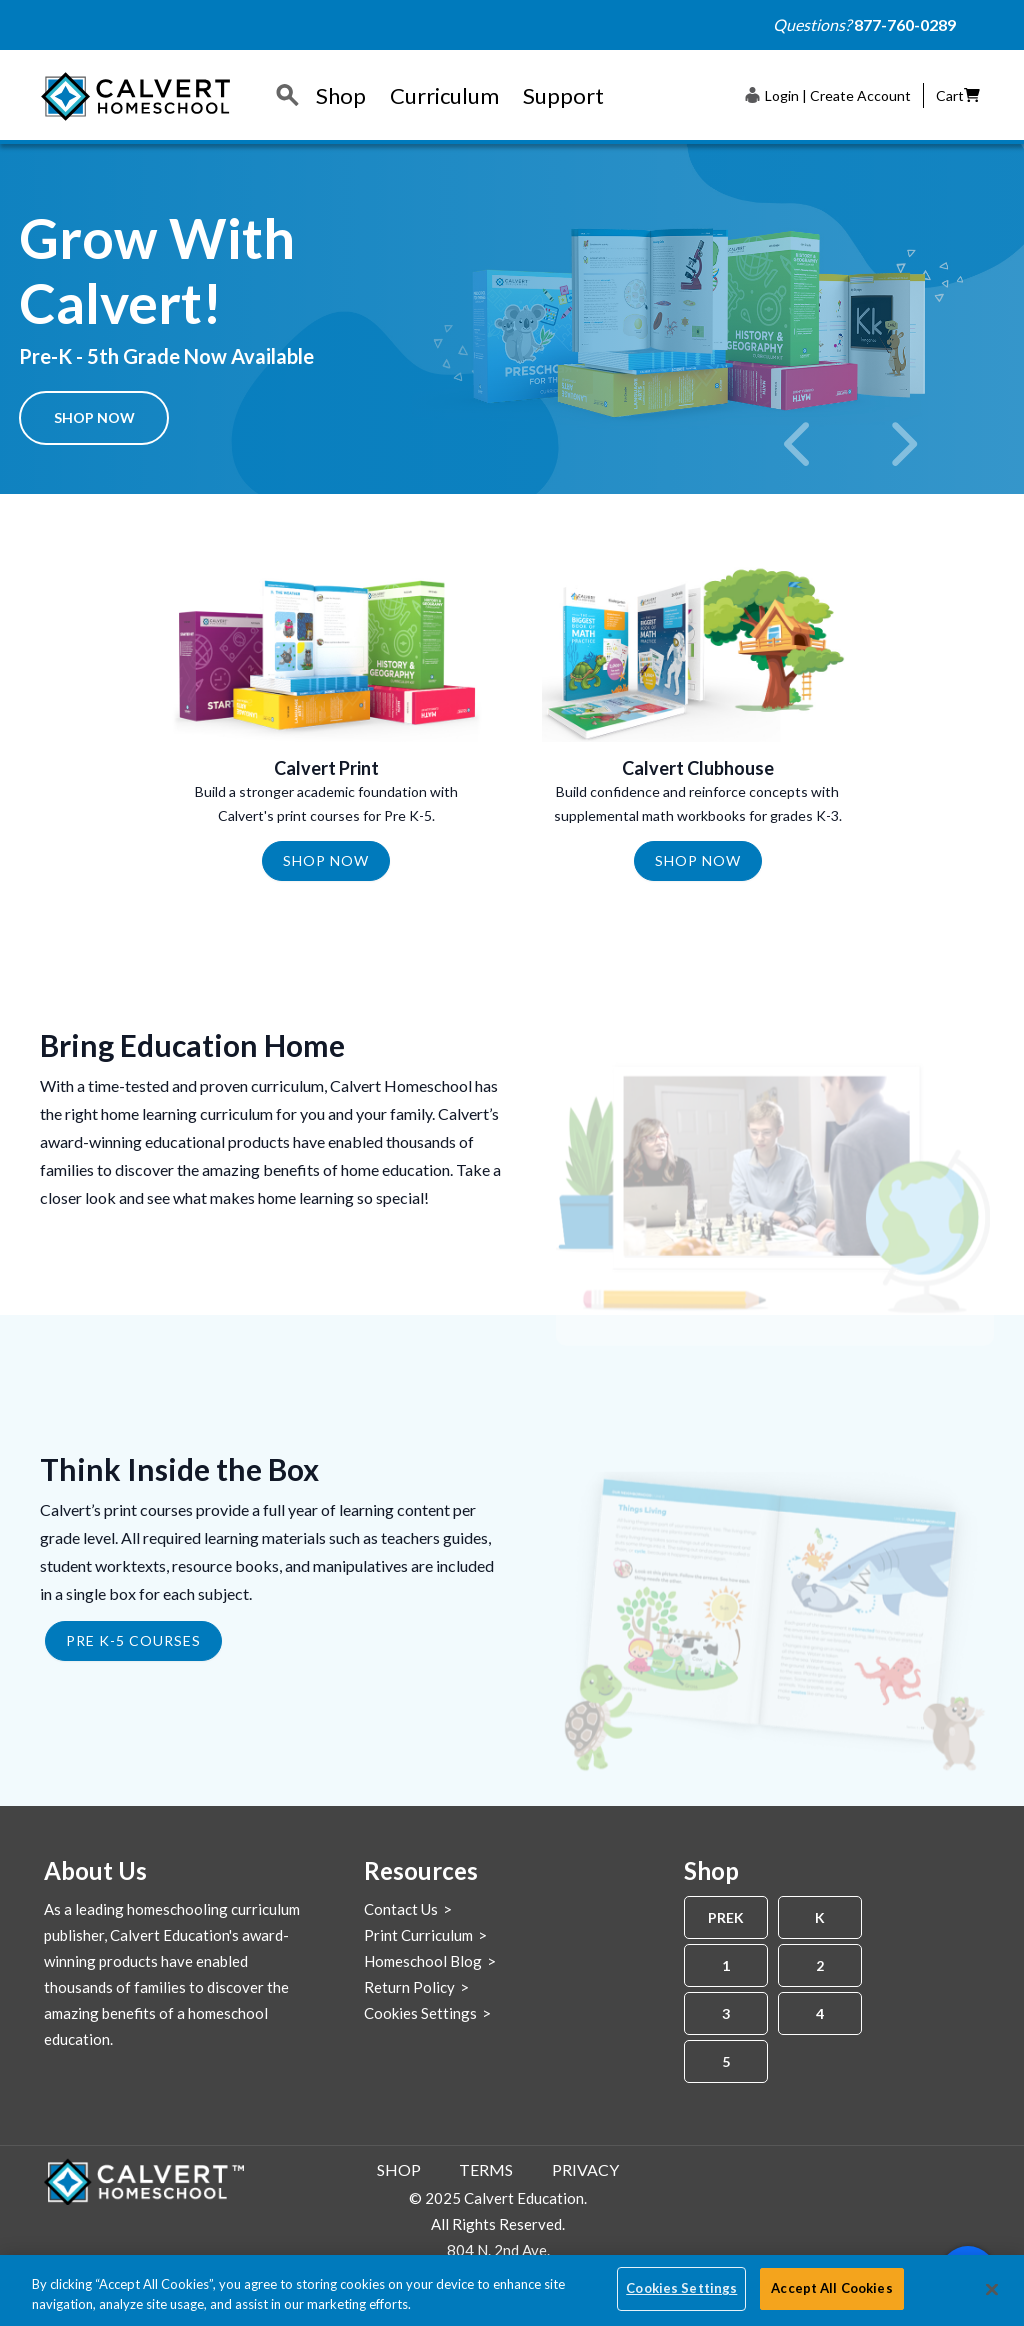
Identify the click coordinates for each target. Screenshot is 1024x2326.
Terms (486, 2169)
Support (563, 95)
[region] (512, 2290)
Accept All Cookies (831, 2288)
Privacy (585, 2169)
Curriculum (444, 95)
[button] (828, 95)
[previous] (799, 444)
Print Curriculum (418, 1935)
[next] (902, 444)
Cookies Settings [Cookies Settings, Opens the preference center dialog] (681, 2288)
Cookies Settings (420, 2013)
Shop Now (94, 417)
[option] (512, 319)
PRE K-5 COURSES (133, 1640)
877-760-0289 (905, 24)
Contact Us (401, 1909)
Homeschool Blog (423, 1961)
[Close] (992, 2289)
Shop (341, 95)
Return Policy (409, 1987)
